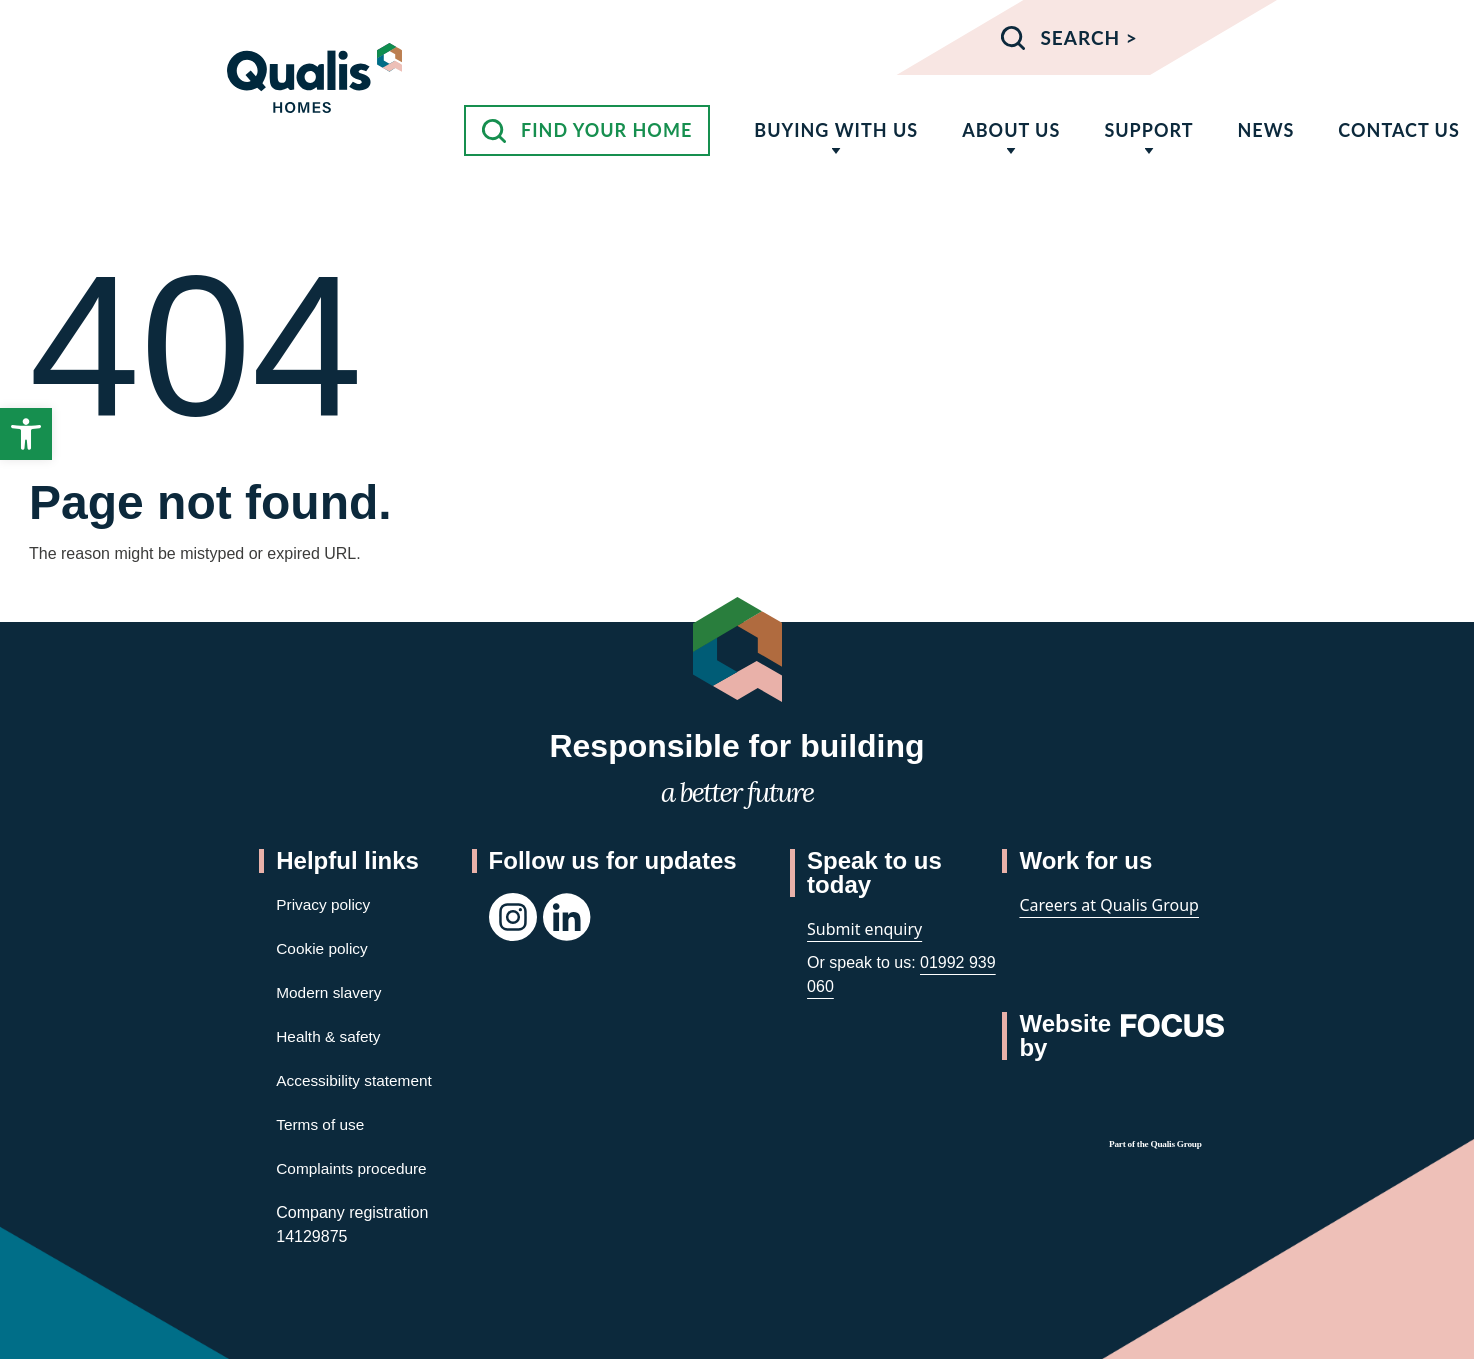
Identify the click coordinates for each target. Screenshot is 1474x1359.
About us (1011, 130)
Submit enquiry (864, 929)
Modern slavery (330, 992)
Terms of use (322, 1124)
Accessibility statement (357, 1080)
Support (1148, 130)
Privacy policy (325, 904)
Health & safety (330, 1036)
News (1265, 130)
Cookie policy (323, 948)
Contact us (1398, 130)
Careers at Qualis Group (1109, 905)
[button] (26, 434)
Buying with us (836, 130)
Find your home (606, 130)
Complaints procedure (354, 1168)
